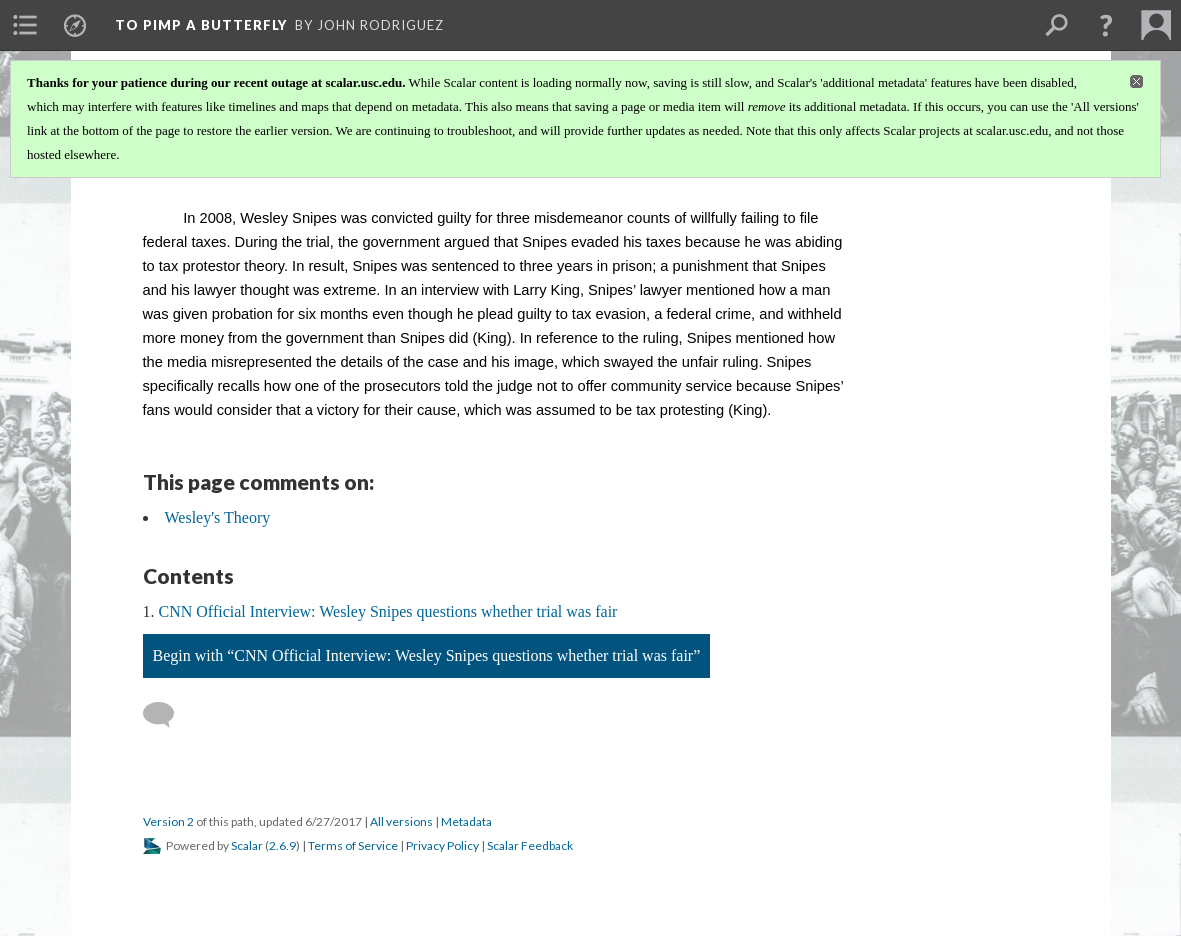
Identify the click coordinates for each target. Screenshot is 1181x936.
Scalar (247, 845)
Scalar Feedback (530, 845)
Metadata (466, 821)
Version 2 (168, 821)
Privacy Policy (442, 845)
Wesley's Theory (218, 517)
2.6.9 (282, 845)
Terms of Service (353, 845)
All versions (401, 821)
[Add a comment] (167, 715)
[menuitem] (25, 25)
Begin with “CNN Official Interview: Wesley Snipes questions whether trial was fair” (427, 655)
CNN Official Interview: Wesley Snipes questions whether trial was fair (388, 611)
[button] (1106, 25)
